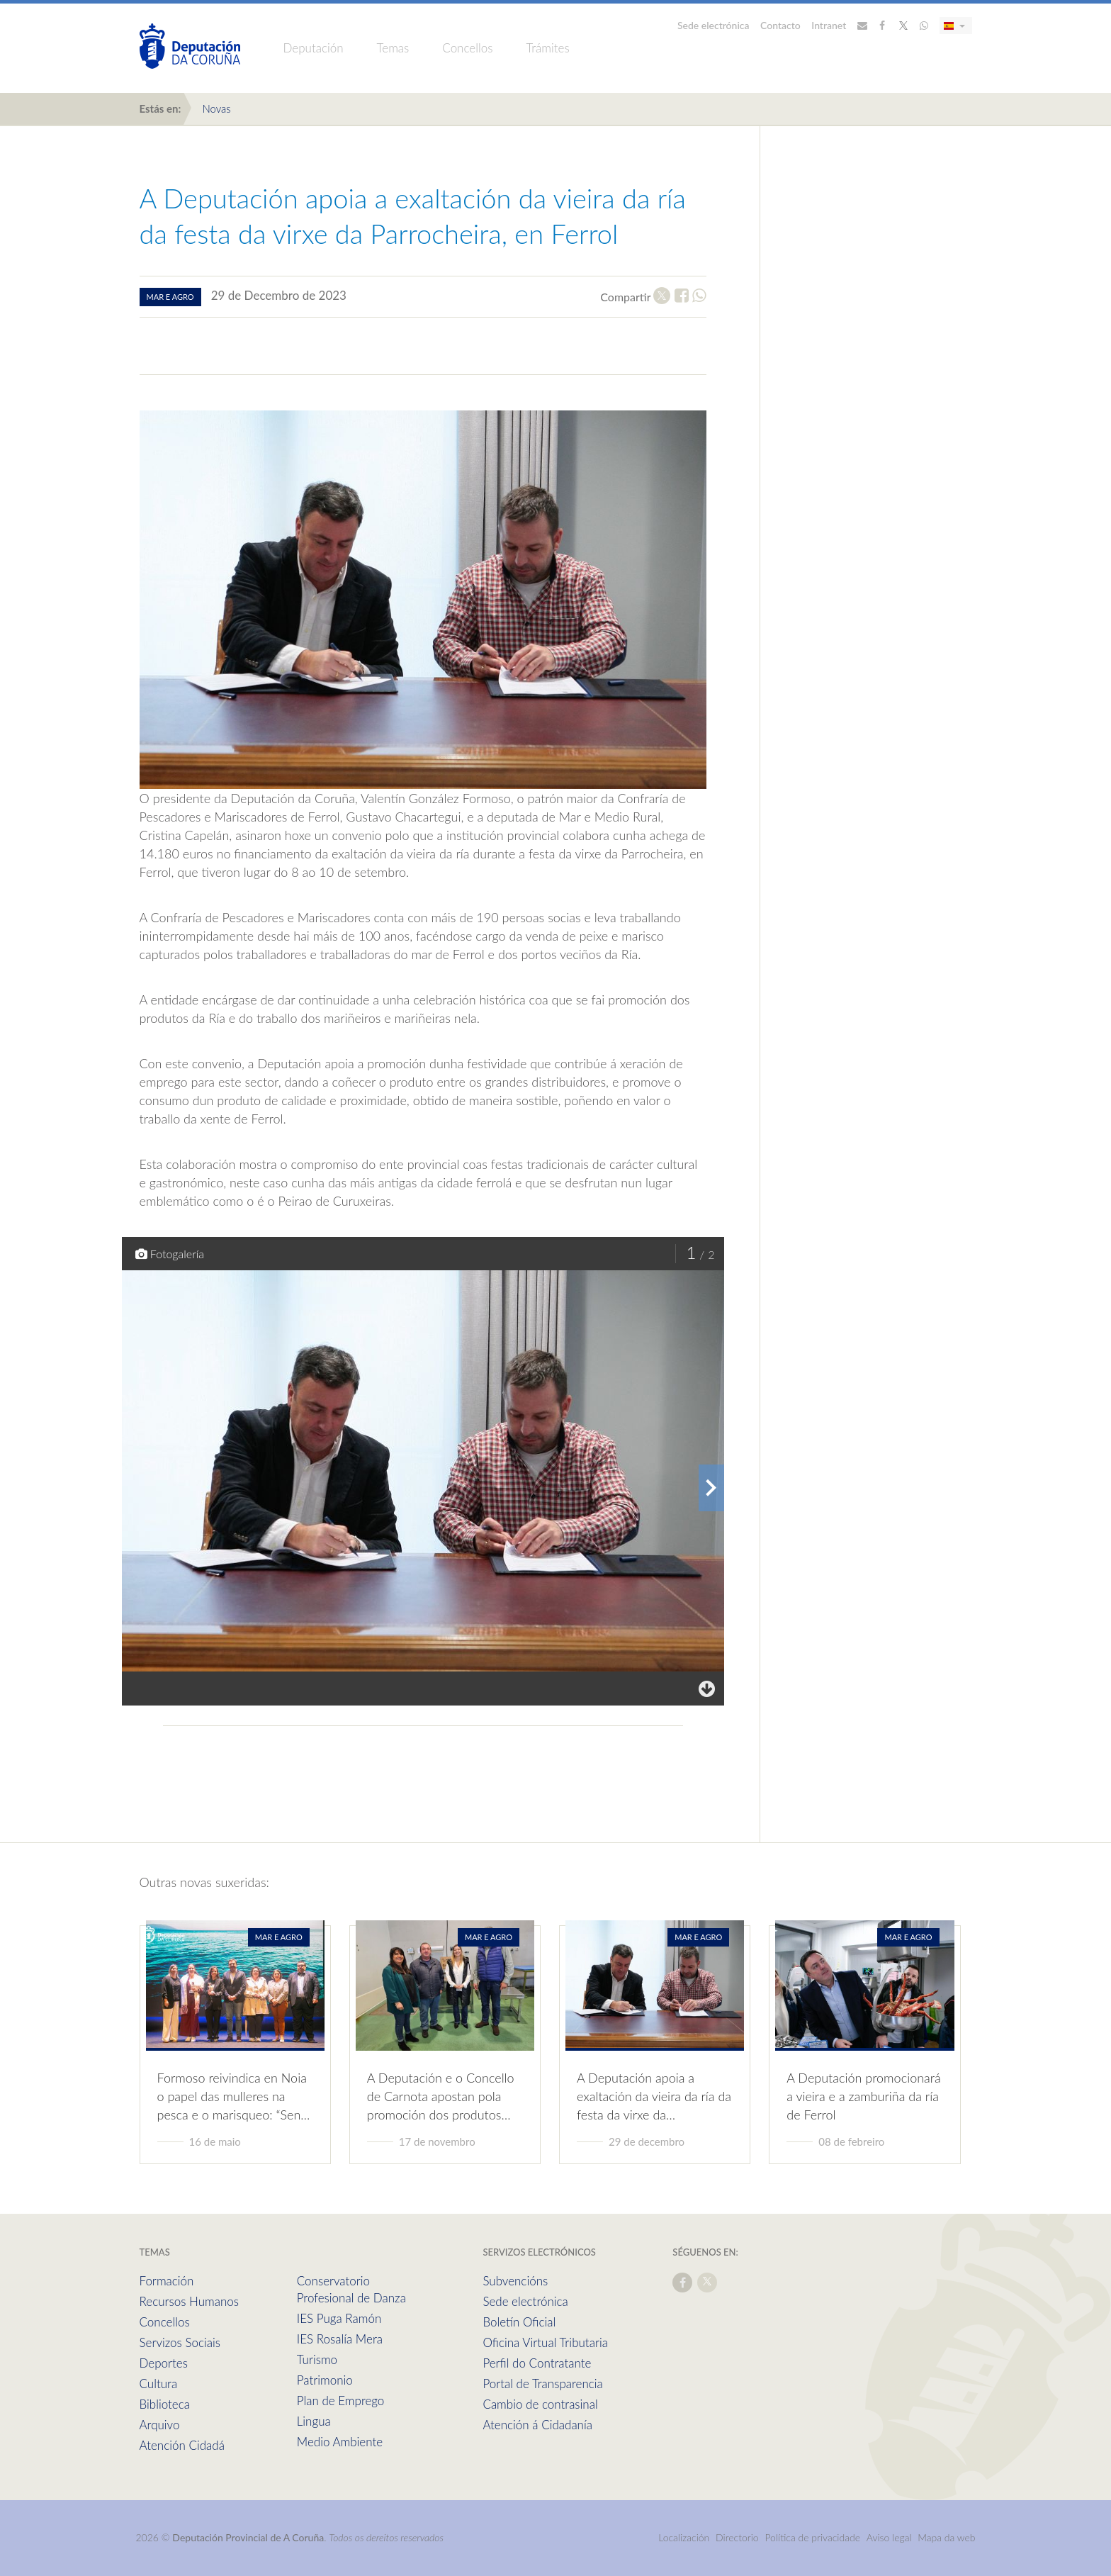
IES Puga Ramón (339, 2318)
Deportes (164, 2363)
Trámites (547, 47)
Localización (683, 2537)
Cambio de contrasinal (540, 2404)
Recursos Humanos (189, 2301)
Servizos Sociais (180, 2342)
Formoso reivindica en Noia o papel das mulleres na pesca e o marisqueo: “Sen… (233, 2096)
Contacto (780, 25)
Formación (167, 2280)
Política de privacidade (813, 2537)
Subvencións (515, 2280)
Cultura (159, 2383)
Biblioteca (165, 2404)
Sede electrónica (713, 25)
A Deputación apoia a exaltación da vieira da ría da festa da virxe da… (654, 2096)
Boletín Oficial (519, 2321)
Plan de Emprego (341, 2400)
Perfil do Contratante (537, 2363)
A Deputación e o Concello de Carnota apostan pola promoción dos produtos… (440, 2096)
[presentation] (711, 1488)
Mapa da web (946, 2537)
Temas (393, 47)
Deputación (313, 47)
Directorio (737, 2537)
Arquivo (160, 2424)
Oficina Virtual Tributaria (545, 2342)
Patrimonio (325, 2380)
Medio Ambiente (340, 2441)
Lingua (314, 2421)
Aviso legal (889, 2537)
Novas (216, 108)
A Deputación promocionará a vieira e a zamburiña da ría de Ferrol (863, 2096)
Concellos (467, 47)
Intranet (828, 25)
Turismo (317, 2359)
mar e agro (170, 296)
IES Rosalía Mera (340, 2338)
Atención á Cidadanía (537, 2424)
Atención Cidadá (182, 2445)
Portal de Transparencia (542, 2383)
